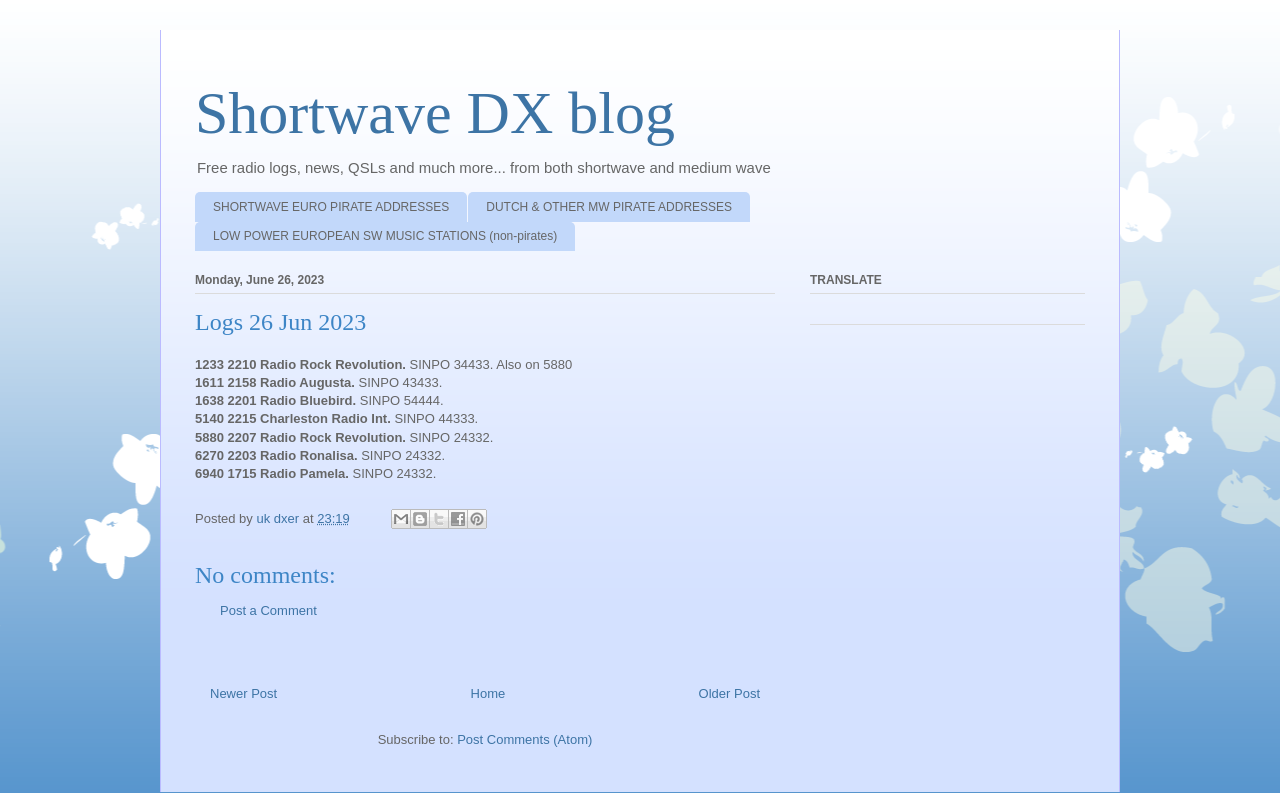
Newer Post (243, 693)
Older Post (729, 693)
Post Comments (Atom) (524, 739)
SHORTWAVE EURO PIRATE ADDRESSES (331, 207)
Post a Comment (268, 610)
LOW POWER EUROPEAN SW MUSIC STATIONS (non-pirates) (385, 236)
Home (488, 693)
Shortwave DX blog (435, 113)
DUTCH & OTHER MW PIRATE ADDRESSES (609, 207)
